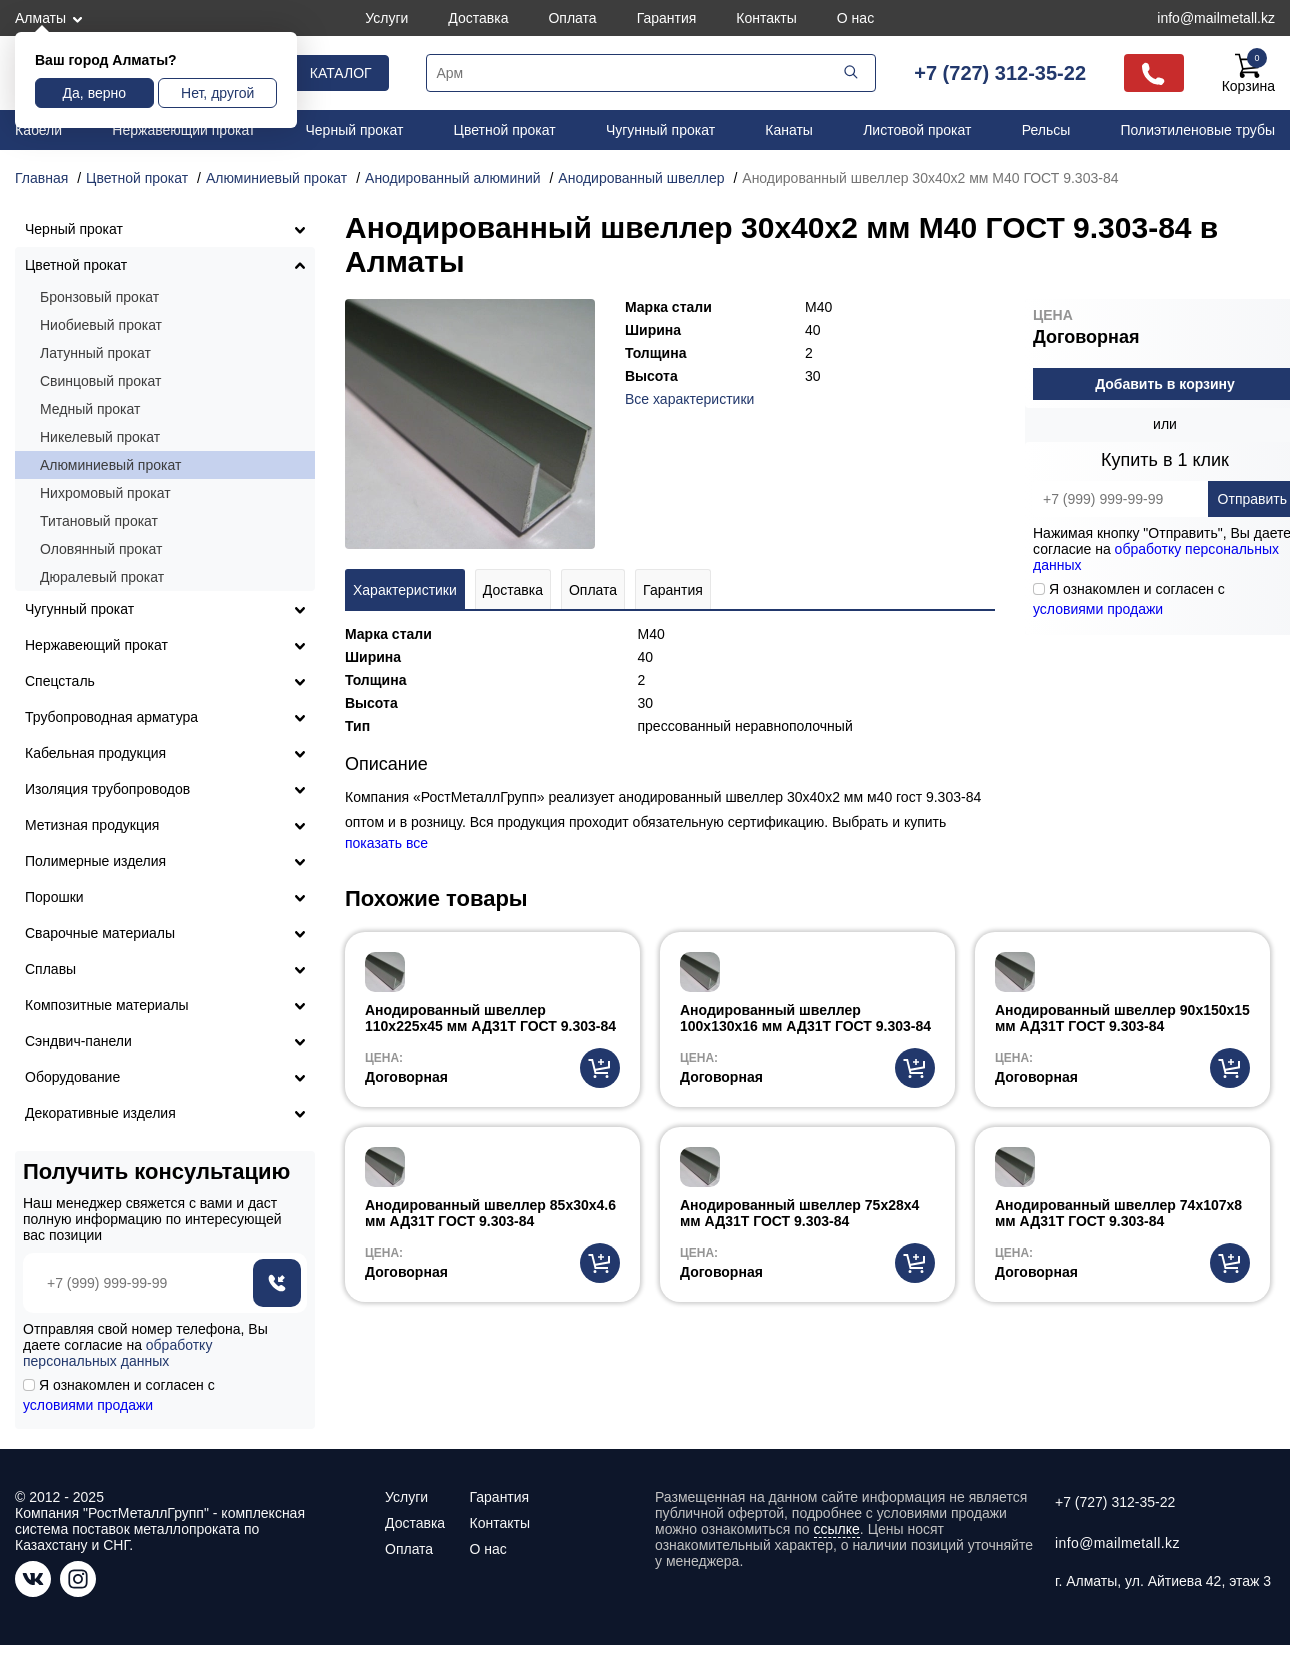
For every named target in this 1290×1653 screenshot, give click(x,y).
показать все (386, 843)
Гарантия (667, 18)
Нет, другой (217, 93)
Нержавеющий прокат (183, 130)
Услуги (386, 18)
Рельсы (1046, 130)
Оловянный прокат (101, 549)
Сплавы (50, 969)
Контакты (766, 18)
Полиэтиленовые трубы (1197, 130)
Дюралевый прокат (102, 577)
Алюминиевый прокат (110, 465)
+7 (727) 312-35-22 (1000, 73)
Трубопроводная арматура (111, 717)
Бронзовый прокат (99, 297)
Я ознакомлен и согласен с (119, 1395)
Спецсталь (60, 681)
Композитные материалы (107, 1005)
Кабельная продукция (95, 753)
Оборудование (72, 1077)
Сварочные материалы (100, 933)
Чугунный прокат (660, 130)
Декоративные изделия (100, 1113)
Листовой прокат (917, 130)
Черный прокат (355, 130)
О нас (855, 18)
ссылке (837, 1529)
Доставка (478, 18)
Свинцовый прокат (100, 381)
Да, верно (94, 93)
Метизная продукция (92, 825)
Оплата (572, 18)
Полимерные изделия (95, 861)
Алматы (40, 18)
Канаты (789, 130)
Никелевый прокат (100, 437)
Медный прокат (90, 409)
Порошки (54, 897)
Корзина (1248, 73)
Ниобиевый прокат (101, 325)
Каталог (341, 73)
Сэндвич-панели (78, 1041)
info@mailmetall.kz (1216, 18)
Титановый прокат (99, 521)
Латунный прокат (95, 353)
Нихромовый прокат (105, 493)
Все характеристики (689, 399)
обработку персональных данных (117, 1353)
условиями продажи (1098, 609)
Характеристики (405, 590)
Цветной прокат (505, 130)
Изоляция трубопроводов (107, 789)
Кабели (38, 130)
